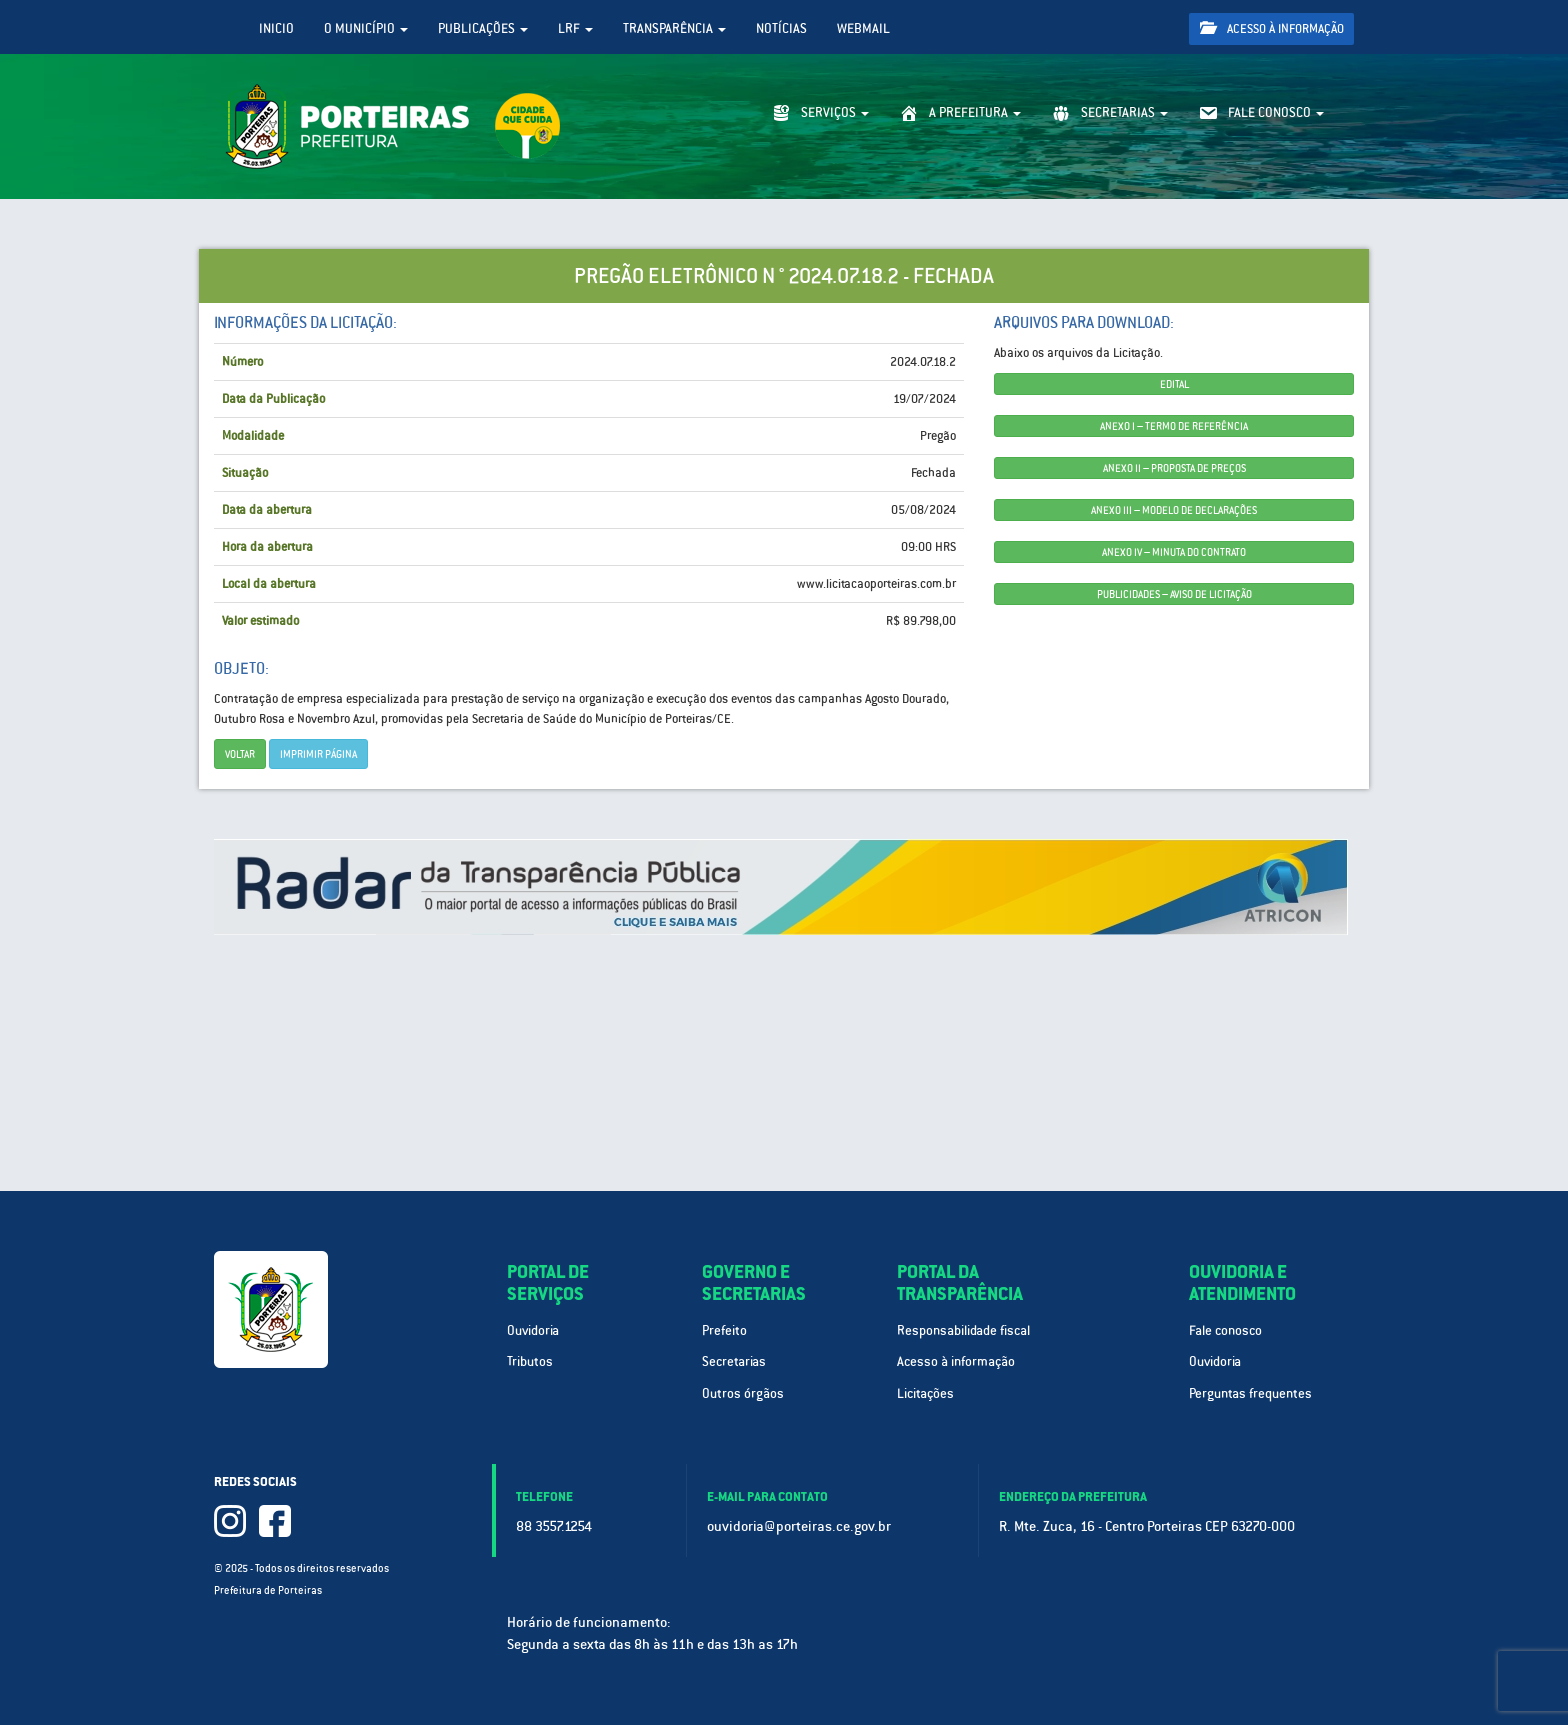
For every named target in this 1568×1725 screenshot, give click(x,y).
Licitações (925, 1393)
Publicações (483, 28)
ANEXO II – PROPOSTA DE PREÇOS (1174, 468)
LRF (575, 28)
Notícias (781, 28)
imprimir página (318, 754)
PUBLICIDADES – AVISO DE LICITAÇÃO (1174, 594)
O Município (366, 28)
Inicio (276, 28)
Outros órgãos (743, 1393)
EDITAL (1174, 384)
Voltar (240, 754)
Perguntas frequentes (1250, 1393)
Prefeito (724, 1330)
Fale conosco (1225, 1330)
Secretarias (734, 1361)
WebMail (863, 28)
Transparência (674, 28)
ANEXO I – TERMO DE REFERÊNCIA (1174, 426)
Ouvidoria (533, 1330)
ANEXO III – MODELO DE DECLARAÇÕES (1174, 510)
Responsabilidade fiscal (963, 1330)
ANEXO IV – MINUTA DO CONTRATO (1174, 552)
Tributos (530, 1361)
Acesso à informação (1272, 28)
